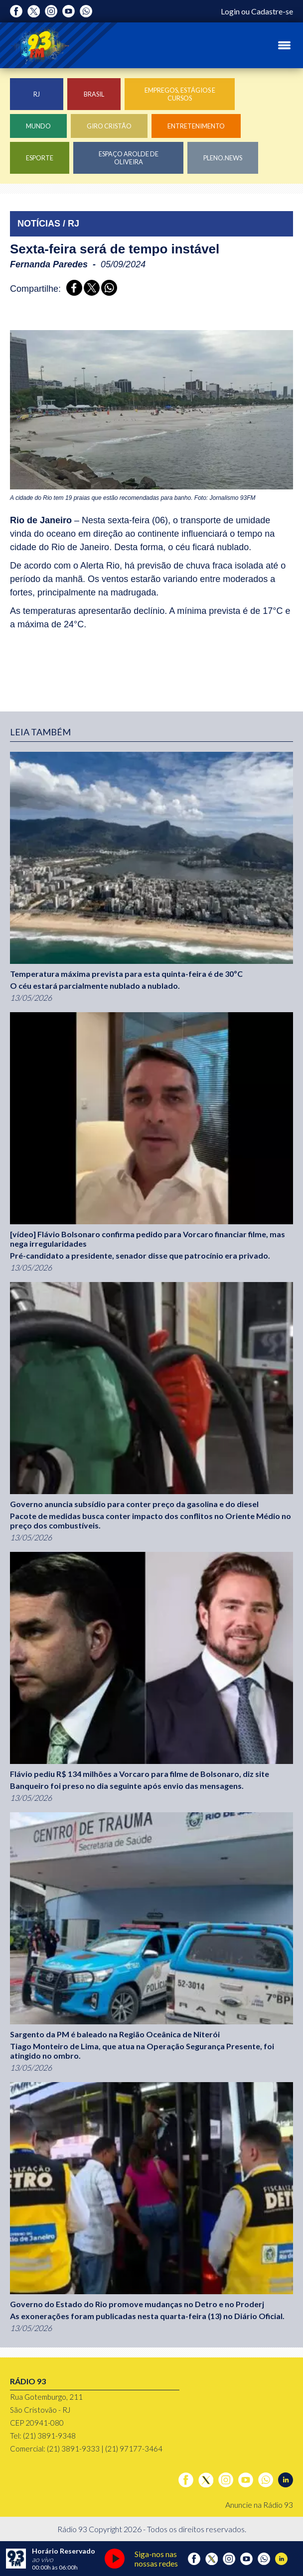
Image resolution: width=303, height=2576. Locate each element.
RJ (36, 94)
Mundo (38, 126)
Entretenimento (196, 126)
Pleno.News (222, 158)
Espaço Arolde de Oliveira (128, 158)
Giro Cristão (109, 126)
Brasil (94, 94)
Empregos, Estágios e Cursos (180, 94)
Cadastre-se (272, 11)
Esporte (39, 158)
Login (230, 11)
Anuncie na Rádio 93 (259, 2504)
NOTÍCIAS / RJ (48, 224)
